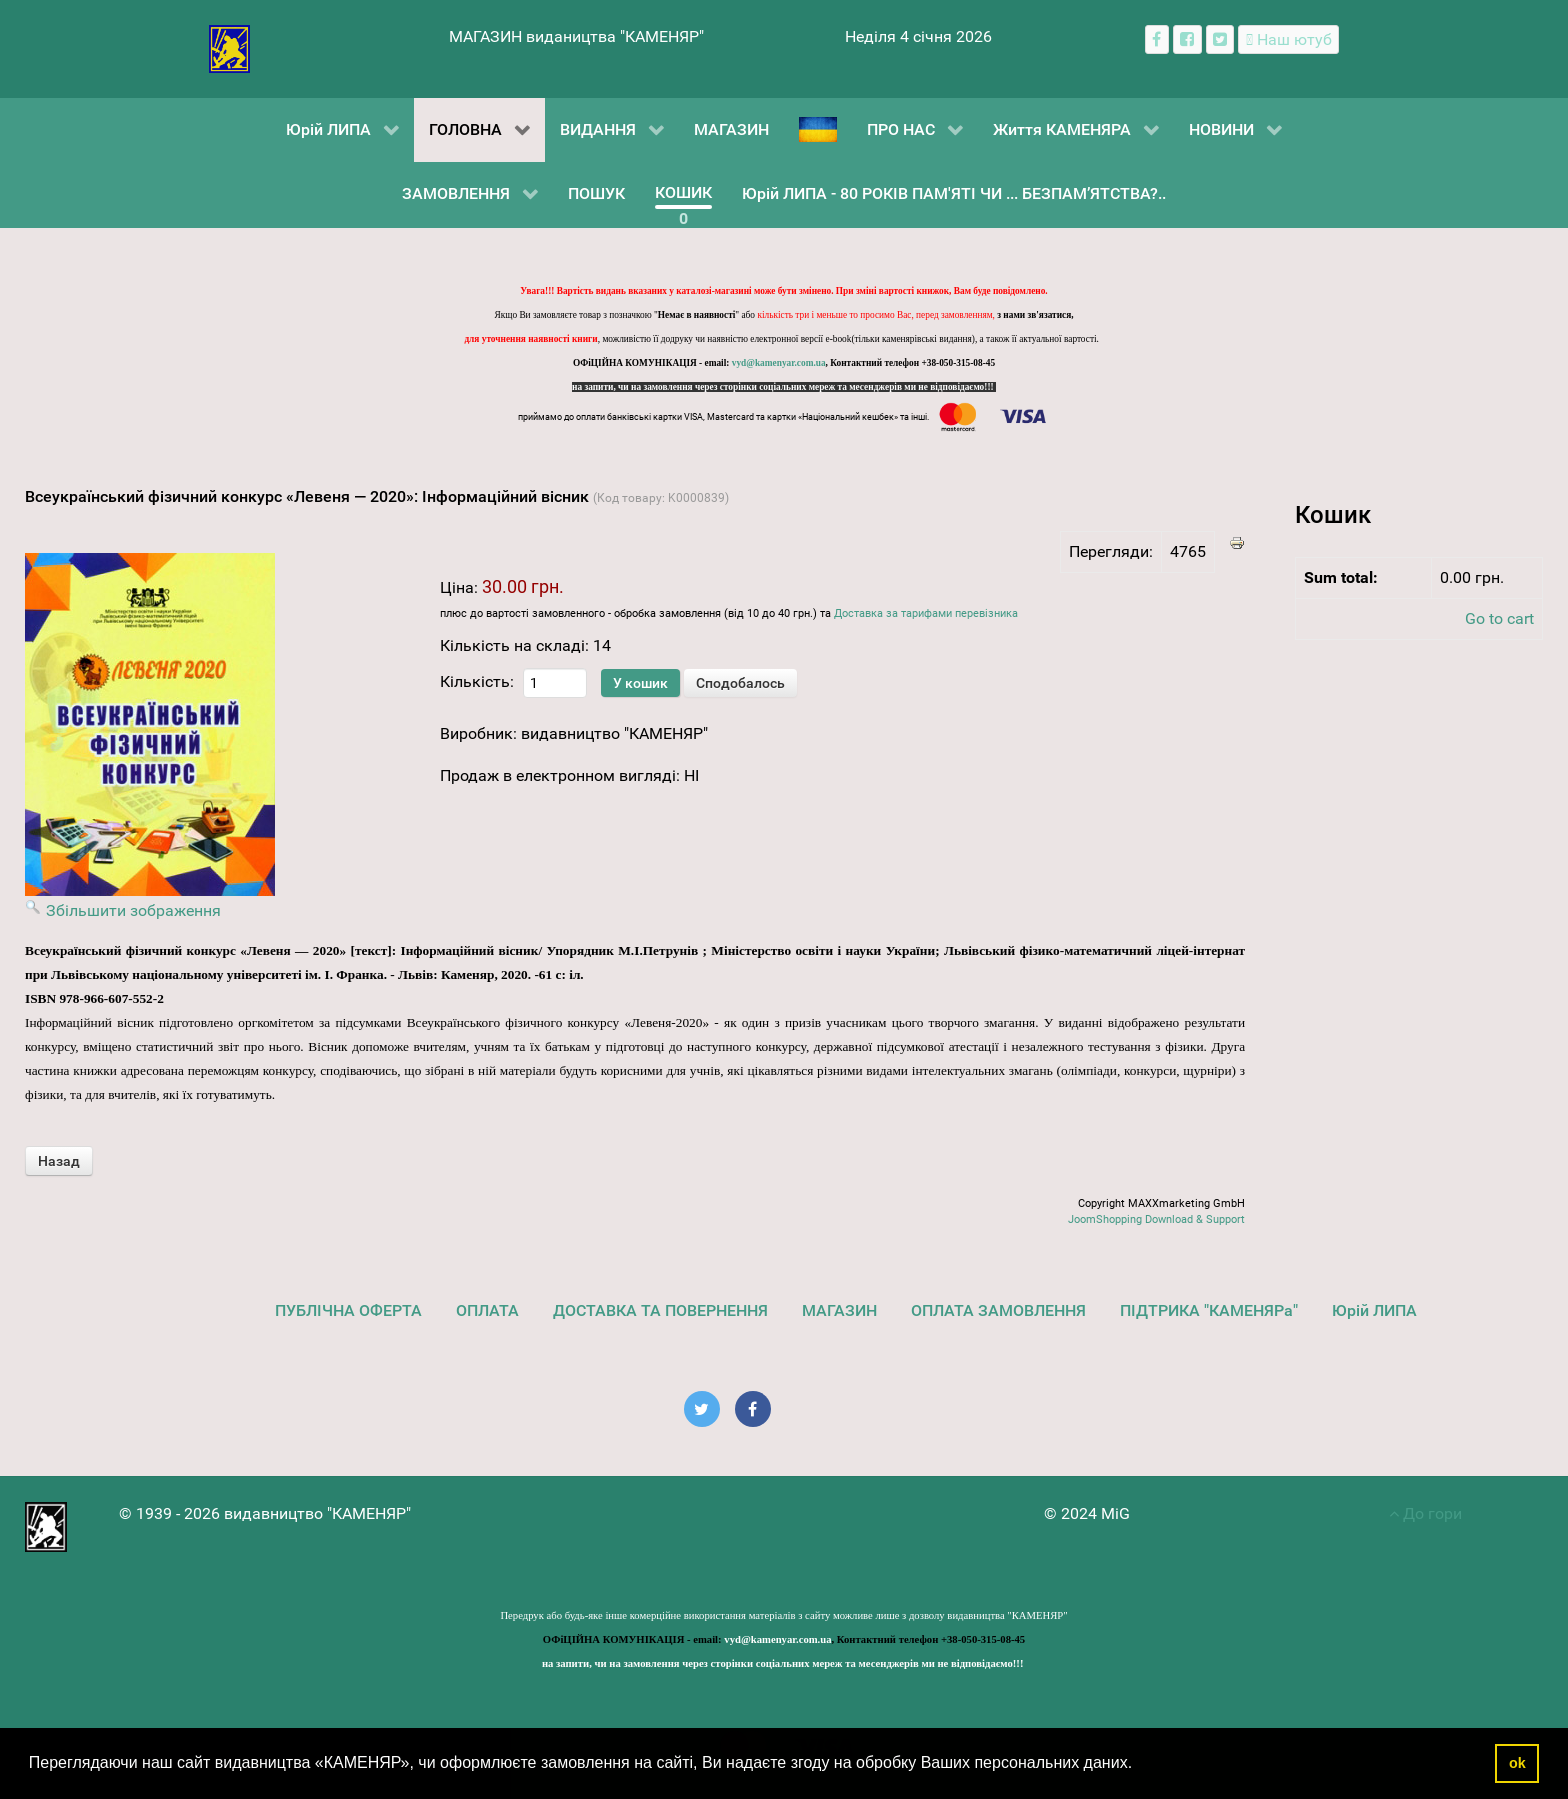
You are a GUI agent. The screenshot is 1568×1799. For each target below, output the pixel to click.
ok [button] (1517, 1763)
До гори (1425, 1513)
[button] (1140, 1765)
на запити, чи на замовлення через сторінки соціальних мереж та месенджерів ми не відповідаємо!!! (784, 387)
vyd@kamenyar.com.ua (779, 363)
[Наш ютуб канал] (1288, 39)
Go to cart (1499, 618)
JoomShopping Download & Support (1156, 1219)
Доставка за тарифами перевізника (926, 613)
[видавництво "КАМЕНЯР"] (229, 47)
